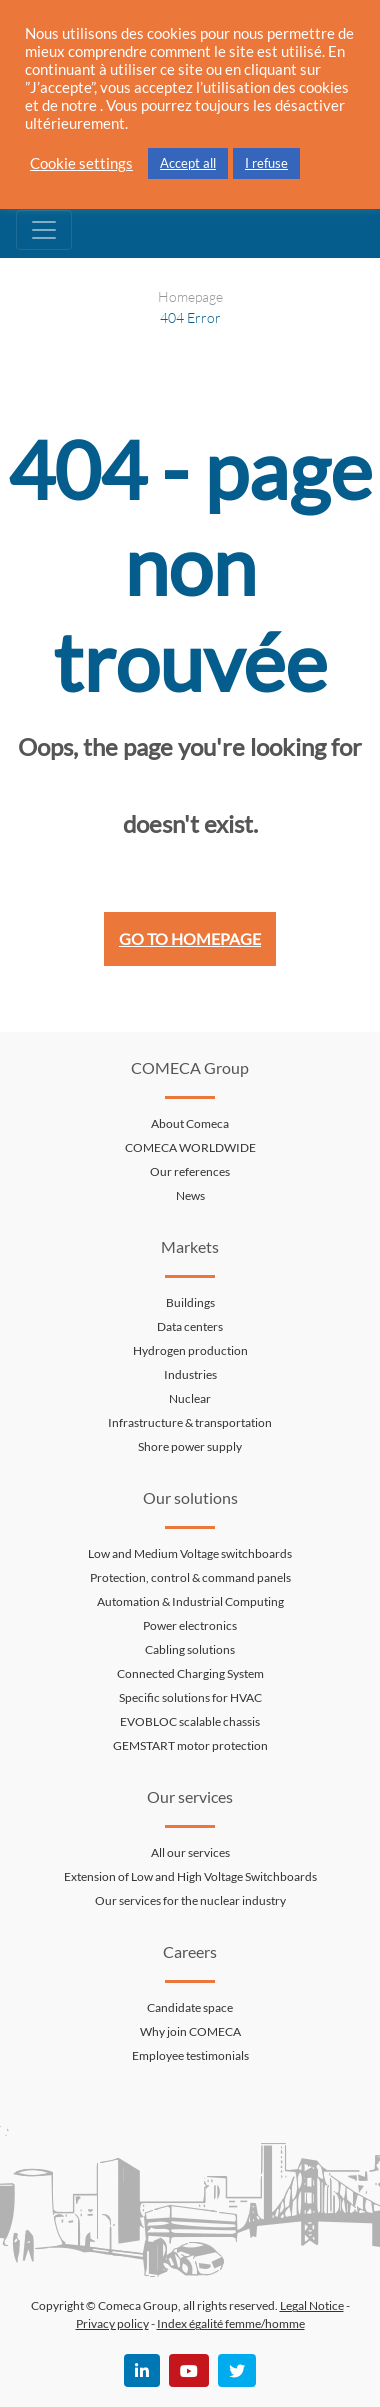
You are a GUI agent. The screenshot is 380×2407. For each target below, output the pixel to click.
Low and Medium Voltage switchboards (190, 1553)
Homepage (190, 296)
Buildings (190, 1302)
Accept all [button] (188, 163)
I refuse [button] (266, 163)
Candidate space (190, 2007)
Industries (190, 1374)
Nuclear (190, 1398)
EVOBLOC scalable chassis (190, 1721)
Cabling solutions (190, 1649)
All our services (190, 1852)
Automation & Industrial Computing (190, 1601)
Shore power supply (190, 1446)
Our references (190, 1171)
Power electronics (190, 1625)
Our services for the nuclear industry (190, 1900)
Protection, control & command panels (190, 1577)
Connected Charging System (190, 1673)
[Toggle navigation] (44, 230)
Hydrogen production (190, 1350)
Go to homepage (190, 938)
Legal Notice (312, 2305)
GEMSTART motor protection (190, 1745)
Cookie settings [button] (81, 163)
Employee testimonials (190, 2055)
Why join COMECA (190, 2031)
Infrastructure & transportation (190, 1422)
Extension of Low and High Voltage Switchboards (190, 1876)
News (190, 1195)
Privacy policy (112, 2323)
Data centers (190, 1326)
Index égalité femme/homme (231, 2323)
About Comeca (190, 1123)
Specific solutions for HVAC (190, 1697)
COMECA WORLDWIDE (190, 1147)
